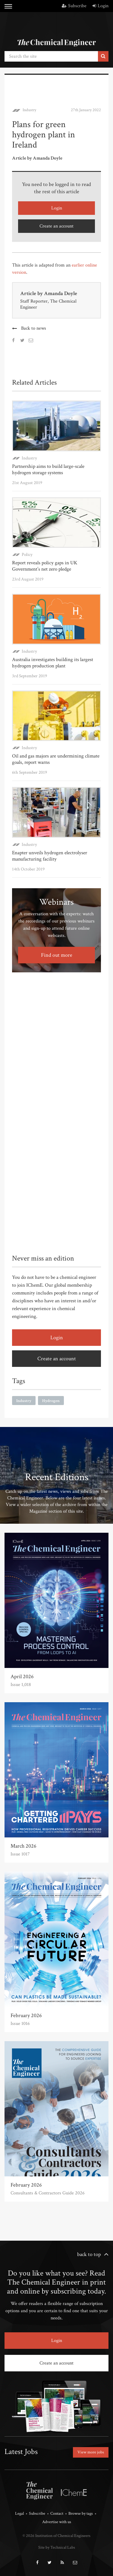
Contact (56, 2513)
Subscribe (74, 6)
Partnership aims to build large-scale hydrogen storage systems (48, 469)
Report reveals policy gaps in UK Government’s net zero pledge (44, 565)
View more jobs (90, 2452)
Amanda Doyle (60, 293)
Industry (29, 110)
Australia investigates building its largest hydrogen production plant (52, 662)
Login (100, 6)
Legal (19, 2513)
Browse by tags (80, 2513)
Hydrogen (51, 1401)
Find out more (56, 955)
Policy (27, 554)
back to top (89, 2254)
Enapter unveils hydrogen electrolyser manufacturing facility (49, 855)
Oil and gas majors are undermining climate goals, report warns (55, 759)
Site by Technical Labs (56, 2547)
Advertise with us (56, 2522)
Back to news (33, 328)
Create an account (56, 226)
